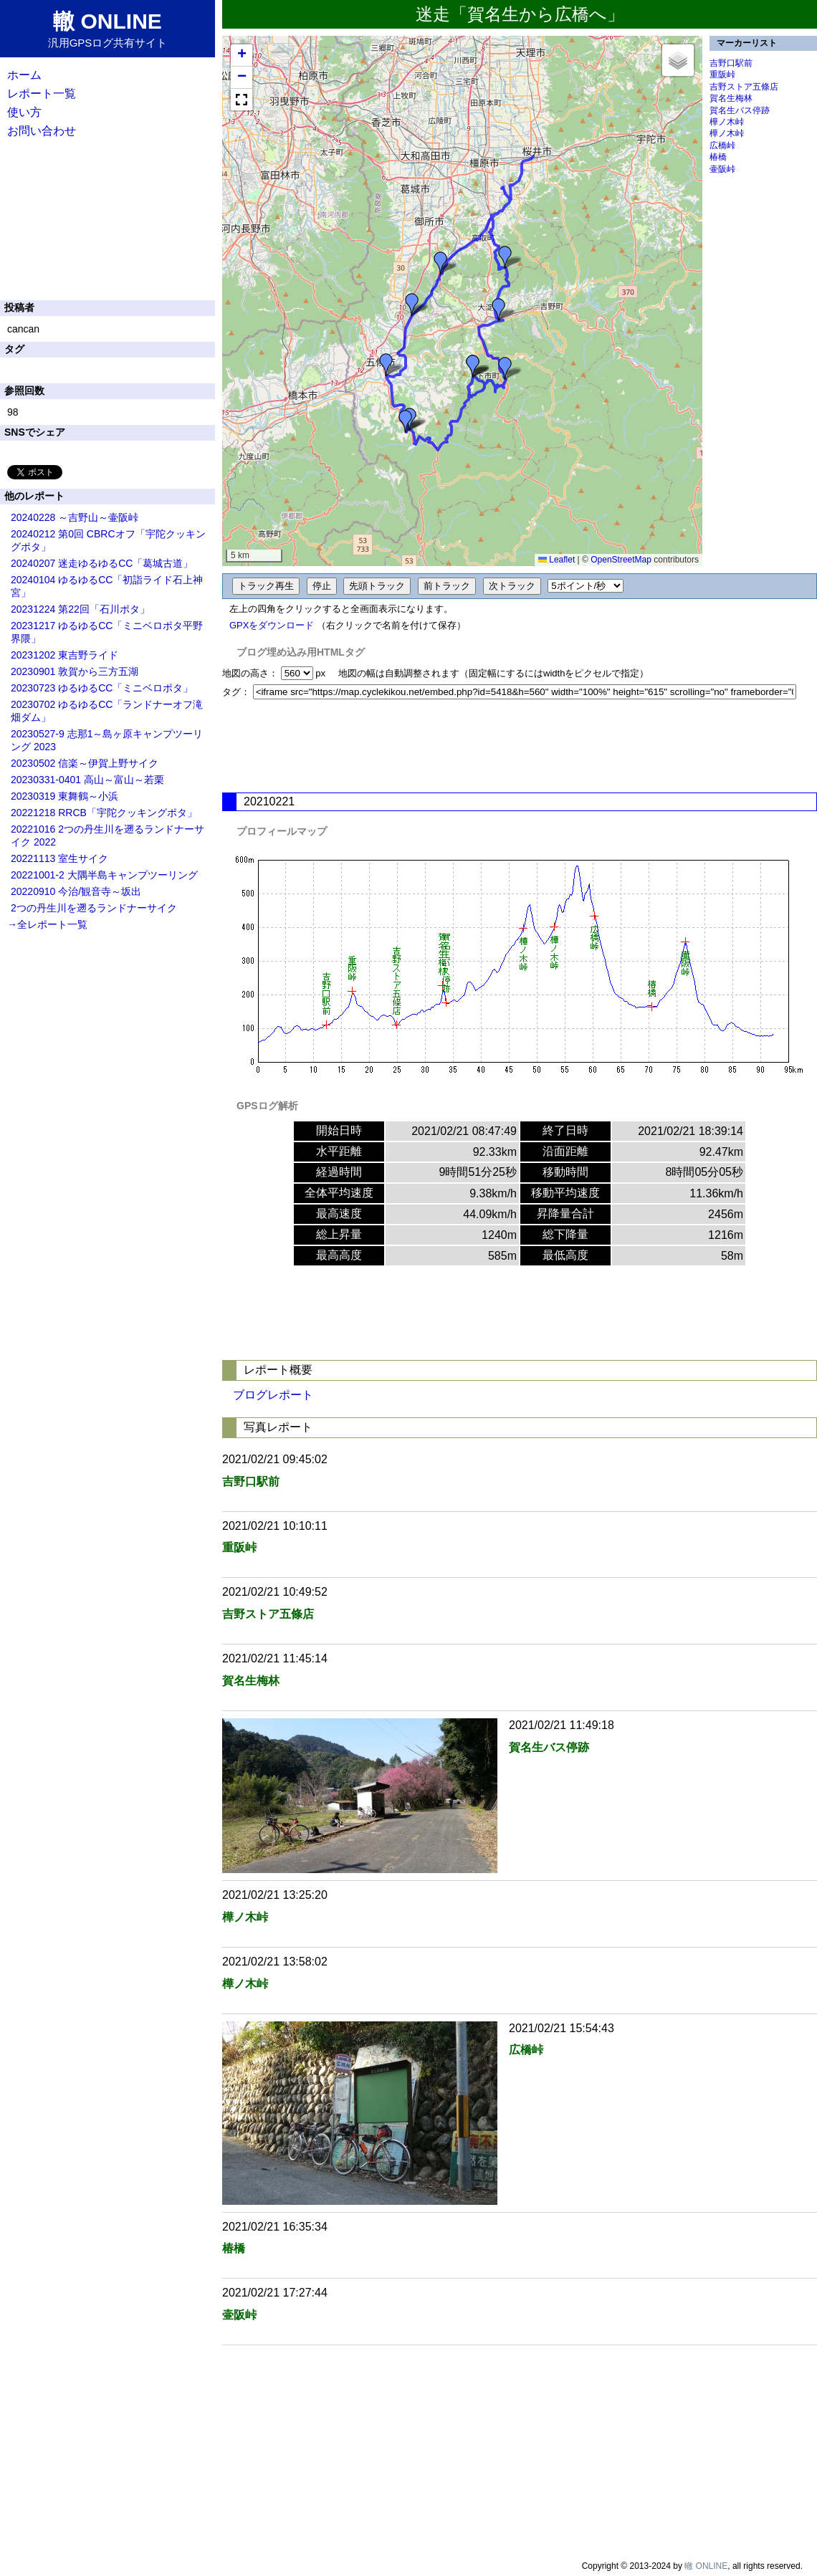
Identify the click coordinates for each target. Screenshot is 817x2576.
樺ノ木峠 (727, 122)
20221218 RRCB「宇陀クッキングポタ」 (104, 812)
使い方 (24, 112)
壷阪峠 (722, 169)
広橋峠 (722, 145)
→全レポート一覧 (47, 924)
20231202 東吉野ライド (64, 655)
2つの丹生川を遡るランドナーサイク (94, 908)
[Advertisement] (519, 746)
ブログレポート (273, 1395)
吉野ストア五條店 (744, 87)
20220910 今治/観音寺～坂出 (76, 891)
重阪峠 (722, 75)
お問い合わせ (41, 131)
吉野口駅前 (731, 63)
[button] (440, 263)
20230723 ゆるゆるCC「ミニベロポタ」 (102, 688)
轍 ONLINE (705, 2566)
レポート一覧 (41, 93)
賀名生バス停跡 (740, 110)
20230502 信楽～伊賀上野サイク (84, 763)
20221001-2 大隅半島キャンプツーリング (104, 875)
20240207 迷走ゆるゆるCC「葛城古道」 (102, 563)
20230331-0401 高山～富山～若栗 (87, 779)
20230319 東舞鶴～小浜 (64, 796)
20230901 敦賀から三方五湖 (74, 671)
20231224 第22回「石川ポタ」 (80, 609)
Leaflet (556, 560)
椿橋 (718, 157)
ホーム (24, 75)
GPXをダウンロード (271, 625)
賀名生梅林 (731, 98)
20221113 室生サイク (59, 858)
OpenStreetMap (621, 560)
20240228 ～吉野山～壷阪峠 (74, 517)
